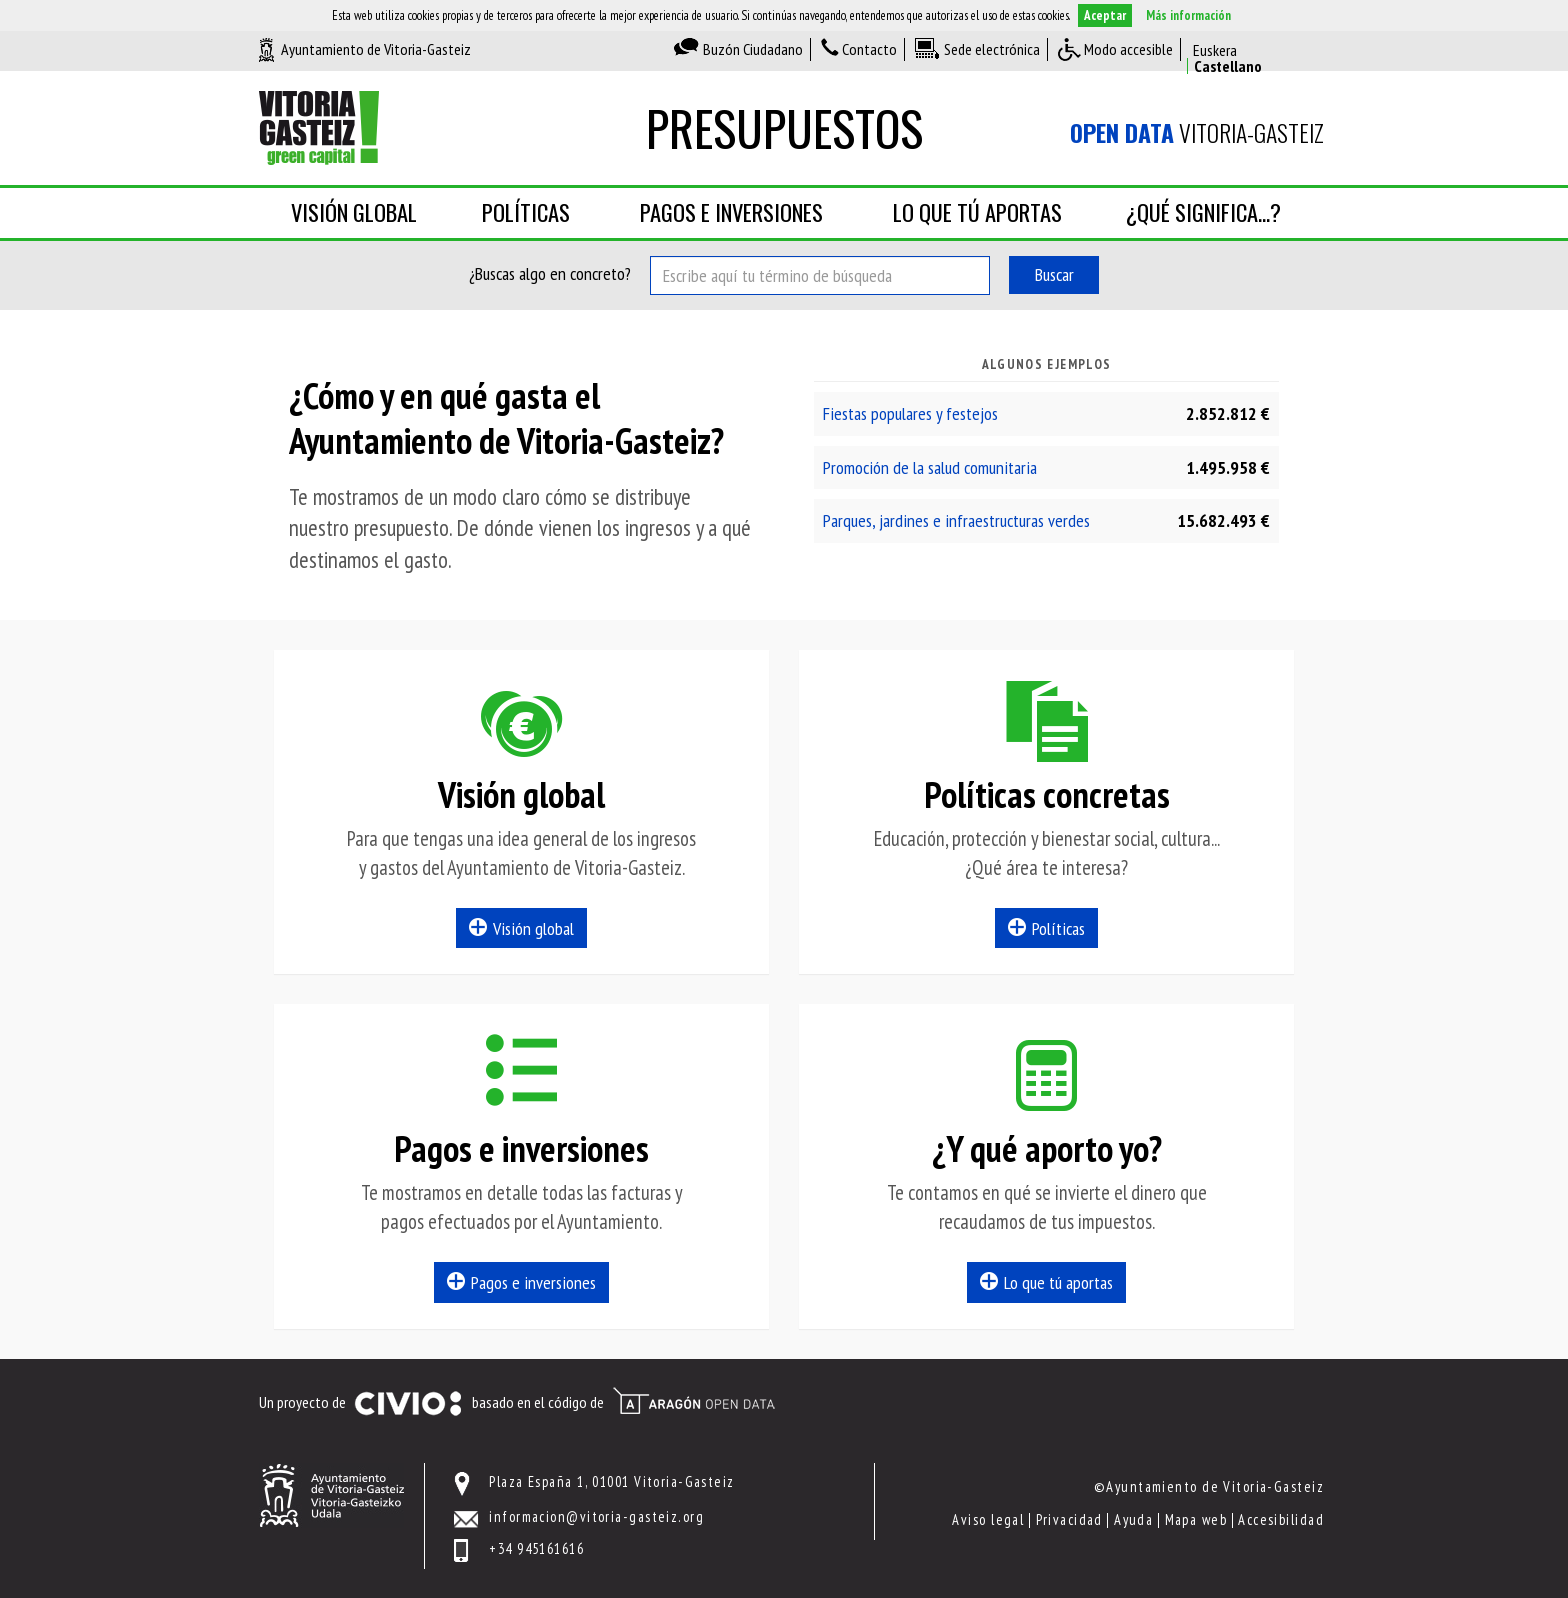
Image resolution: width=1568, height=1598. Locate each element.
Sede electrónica (992, 49)
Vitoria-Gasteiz (1197, 133)
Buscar (1054, 274)
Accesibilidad (1281, 1519)
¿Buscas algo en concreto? (550, 273)
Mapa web (1196, 1519)
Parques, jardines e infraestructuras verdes (956, 520)
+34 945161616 (536, 1548)
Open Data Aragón (693, 1401)
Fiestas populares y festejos (910, 413)
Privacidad (1069, 1519)
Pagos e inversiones (731, 212)
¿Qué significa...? (1203, 212)
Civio (407, 1404)
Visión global (354, 212)
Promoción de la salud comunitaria (930, 467)
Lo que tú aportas (977, 212)
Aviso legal (988, 1519)
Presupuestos (784, 127)
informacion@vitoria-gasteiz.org (596, 1516)
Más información (1188, 15)
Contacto (869, 49)
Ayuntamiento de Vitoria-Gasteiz (376, 49)
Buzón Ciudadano (753, 49)
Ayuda (1133, 1519)
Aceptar (1105, 15)
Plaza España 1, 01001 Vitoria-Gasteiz (611, 1481)
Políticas (526, 212)
